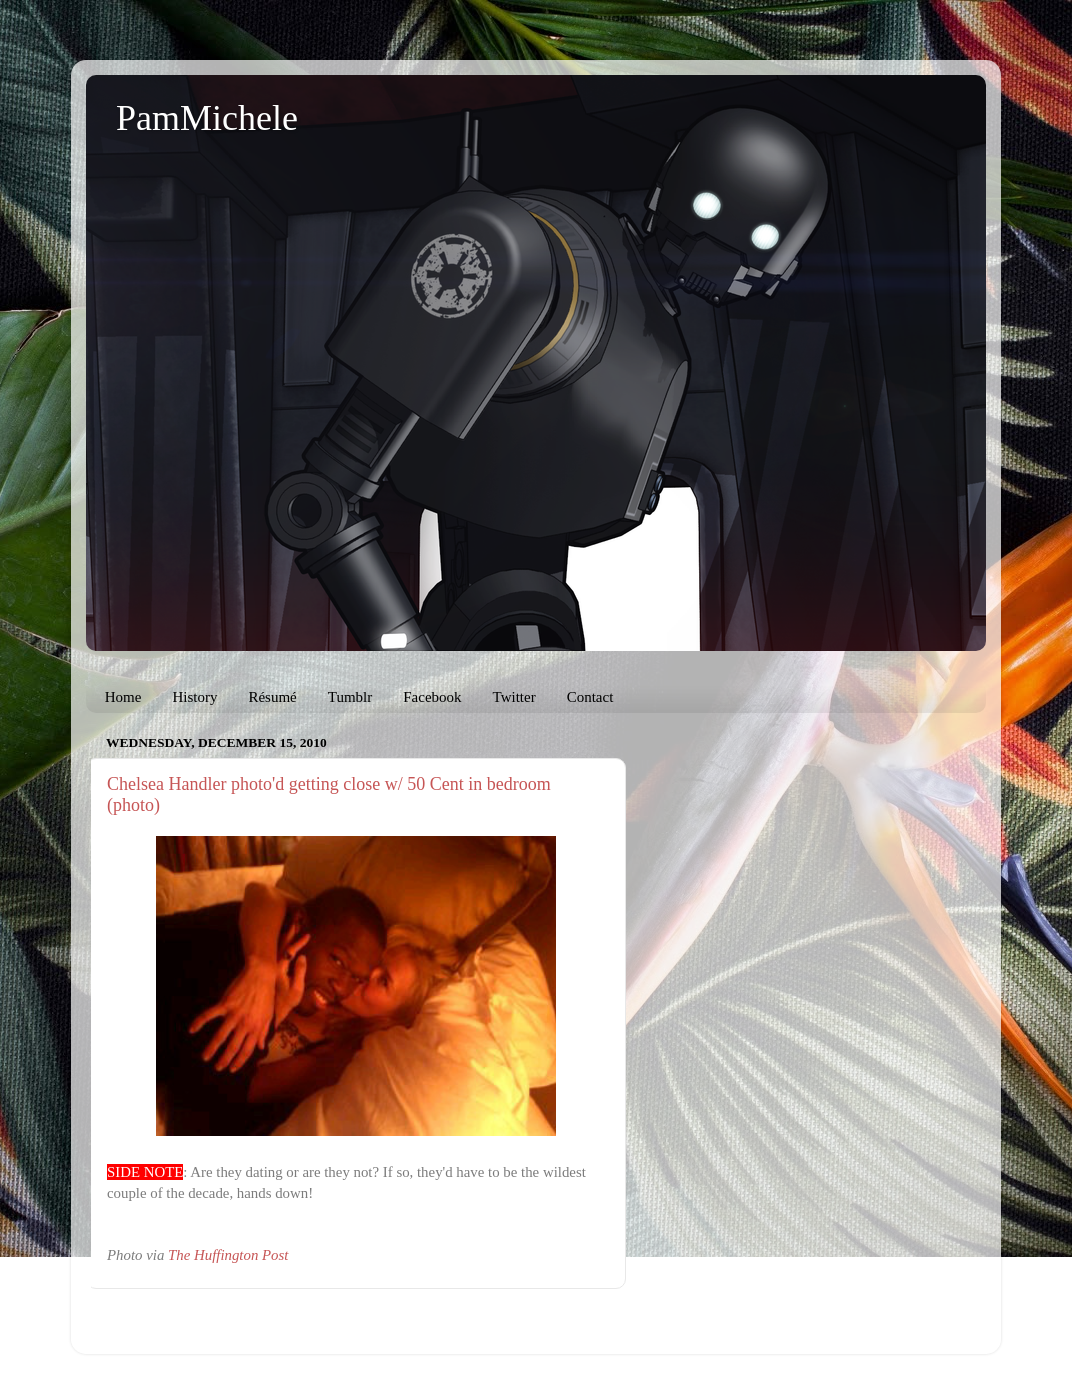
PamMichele (207, 118)
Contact (590, 697)
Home (123, 697)
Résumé (272, 697)
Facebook (432, 697)
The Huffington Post (228, 1255)
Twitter (514, 697)
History (194, 697)
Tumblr (350, 697)
